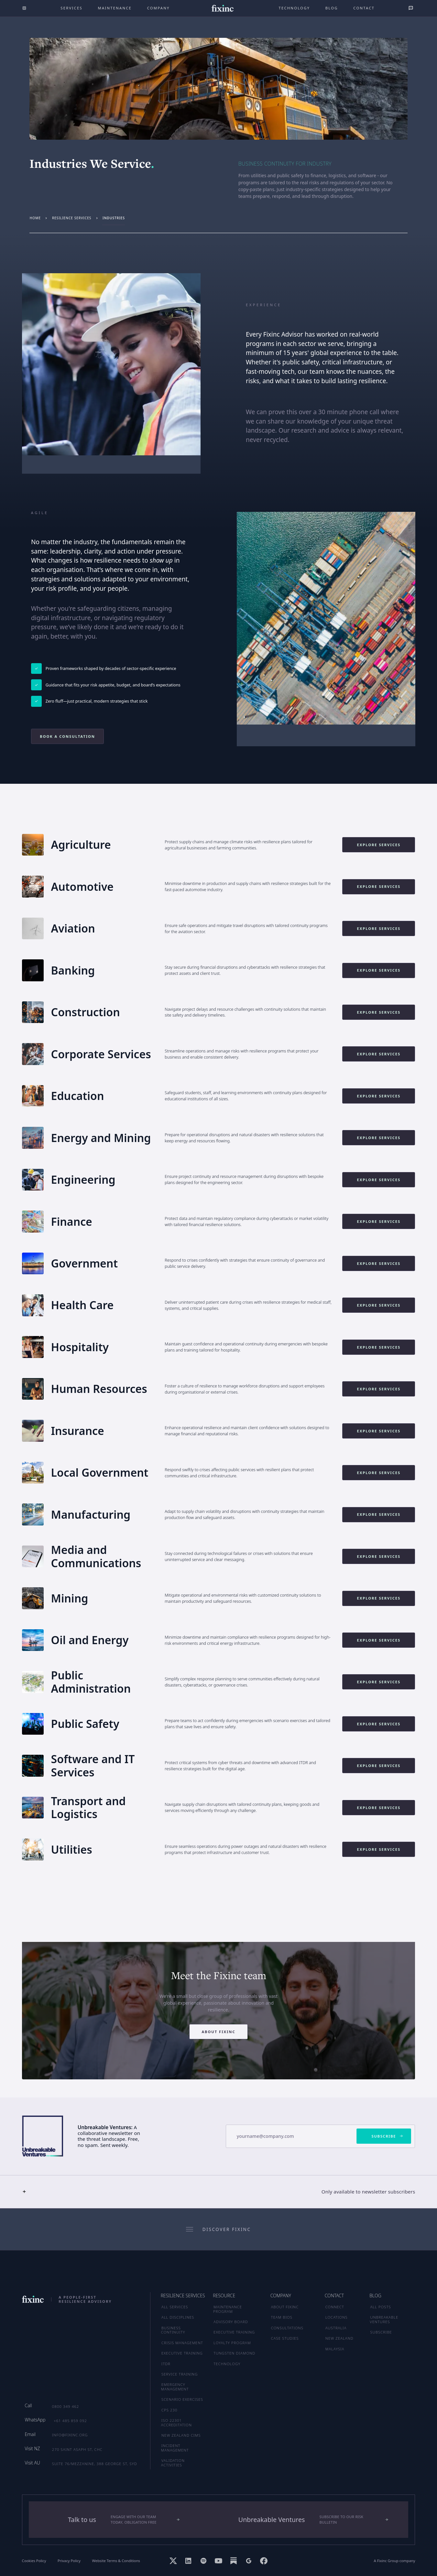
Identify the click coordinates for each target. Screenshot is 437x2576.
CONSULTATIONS (287, 2327)
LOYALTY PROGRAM (232, 2342)
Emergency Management (175, 2386)
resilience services (71, 218)
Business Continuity (173, 2330)
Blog (331, 7)
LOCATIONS (336, 2317)
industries (114, 218)
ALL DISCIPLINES (177, 2317)
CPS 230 (169, 2410)
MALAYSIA (334, 2348)
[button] (218, 2192)
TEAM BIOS (281, 2317)
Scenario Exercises (182, 2399)
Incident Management (175, 2447)
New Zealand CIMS (181, 2435)
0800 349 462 (65, 2406)
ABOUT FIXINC (285, 2306)
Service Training (179, 2374)
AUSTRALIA (336, 2327)
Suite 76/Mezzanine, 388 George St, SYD (94, 2463)
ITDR (165, 2363)
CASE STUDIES (285, 2338)
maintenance (115, 7)
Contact (364, 7)
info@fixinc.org (70, 2434)
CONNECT (334, 2306)
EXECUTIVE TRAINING (234, 2332)
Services (71, 7)
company (158, 7)
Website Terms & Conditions (116, 2561)
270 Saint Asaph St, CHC (77, 2449)
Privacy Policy (69, 2561)
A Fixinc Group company (394, 2561)
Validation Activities (173, 2462)
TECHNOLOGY (226, 2363)
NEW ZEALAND (339, 2338)
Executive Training (182, 2353)
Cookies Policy (34, 2561)
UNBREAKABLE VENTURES (384, 2319)
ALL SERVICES (174, 2306)
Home (35, 218)
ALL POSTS (380, 2306)
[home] (222, 8)
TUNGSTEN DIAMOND (234, 2353)
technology (294, 7)
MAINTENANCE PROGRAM (227, 2309)
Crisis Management (182, 2342)
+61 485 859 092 (70, 2420)
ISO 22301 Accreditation (176, 2422)
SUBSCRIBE (381, 2332)
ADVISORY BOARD (230, 2321)
